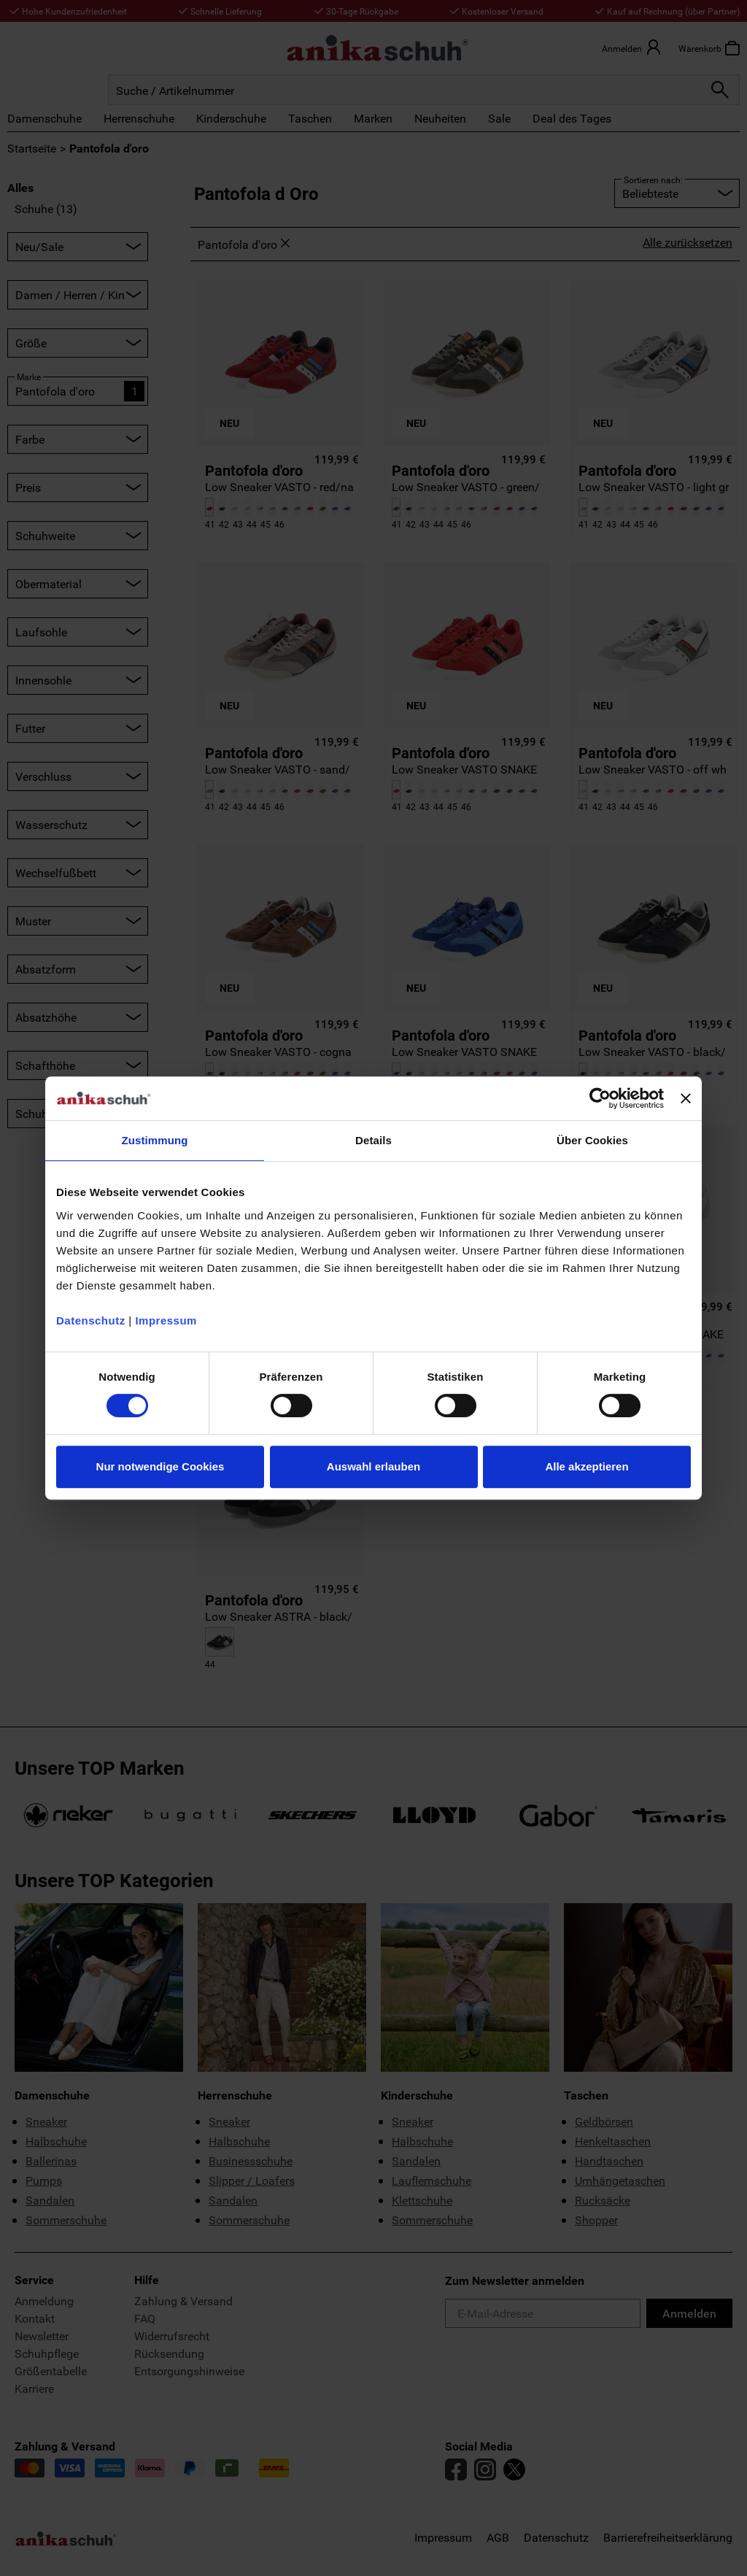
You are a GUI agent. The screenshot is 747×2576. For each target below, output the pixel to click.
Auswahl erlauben (373, 1466)
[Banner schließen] (686, 1098)
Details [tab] (373, 1140)
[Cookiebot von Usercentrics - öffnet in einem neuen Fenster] (600, 1098)
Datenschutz (90, 1320)
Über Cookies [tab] (592, 1140)
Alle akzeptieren (586, 1466)
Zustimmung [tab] (155, 1140)
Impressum (166, 1320)
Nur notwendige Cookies (160, 1466)
